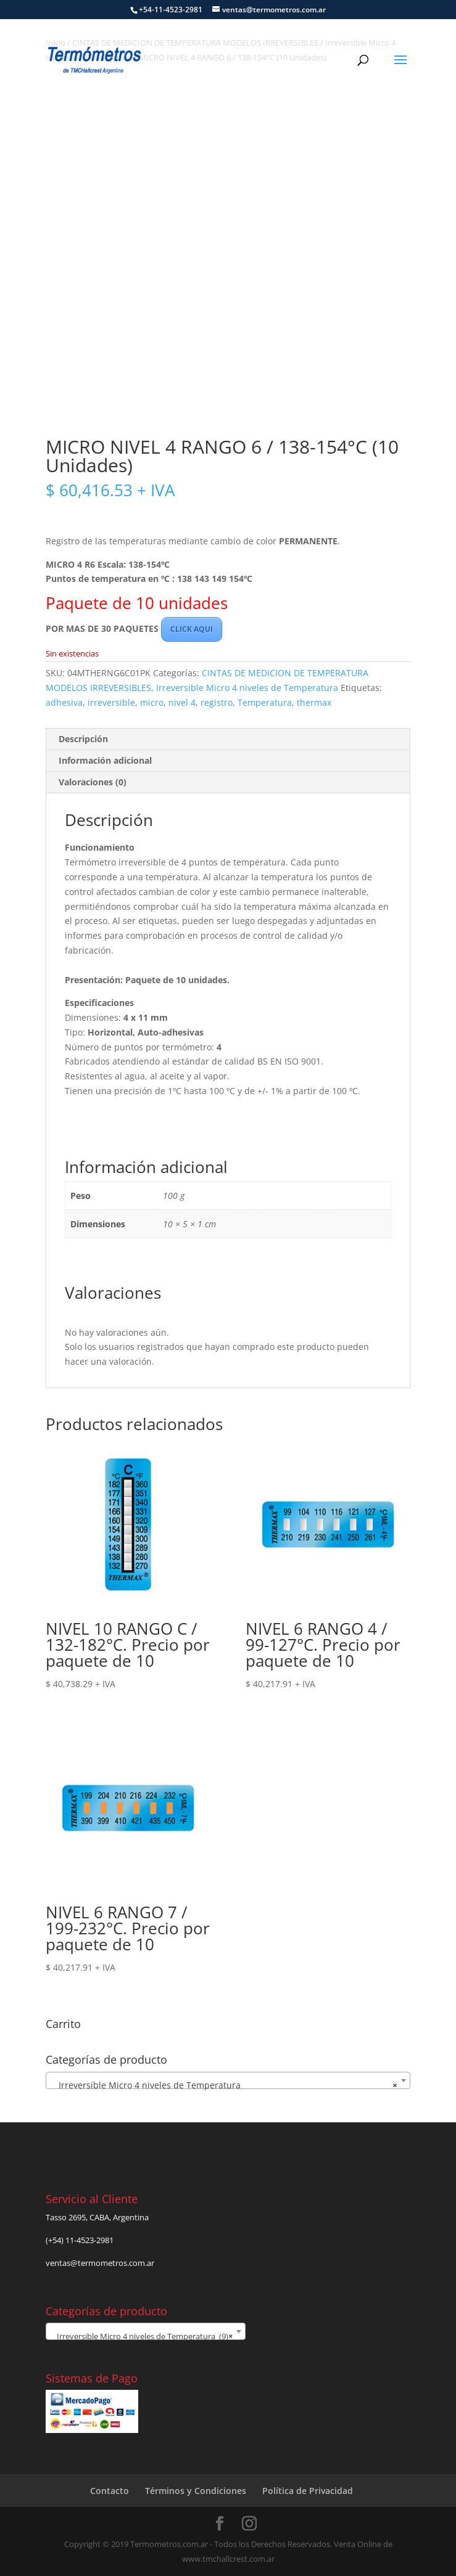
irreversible (111, 702)
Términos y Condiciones (195, 2490)
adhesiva (64, 702)
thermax (314, 702)
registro (217, 702)
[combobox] (228, 2080)
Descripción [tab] (83, 739)
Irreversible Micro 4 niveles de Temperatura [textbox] (224, 2085)
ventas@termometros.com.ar (100, 2262)
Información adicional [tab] (105, 760)
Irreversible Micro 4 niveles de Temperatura (247, 687)
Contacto (109, 2490)
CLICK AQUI (191, 629)
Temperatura (265, 702)
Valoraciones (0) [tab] (92, 782)
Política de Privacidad (307, 2490)
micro (152, 702)
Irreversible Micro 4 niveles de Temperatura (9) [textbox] (142, 2336)
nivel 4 (182, 702)
